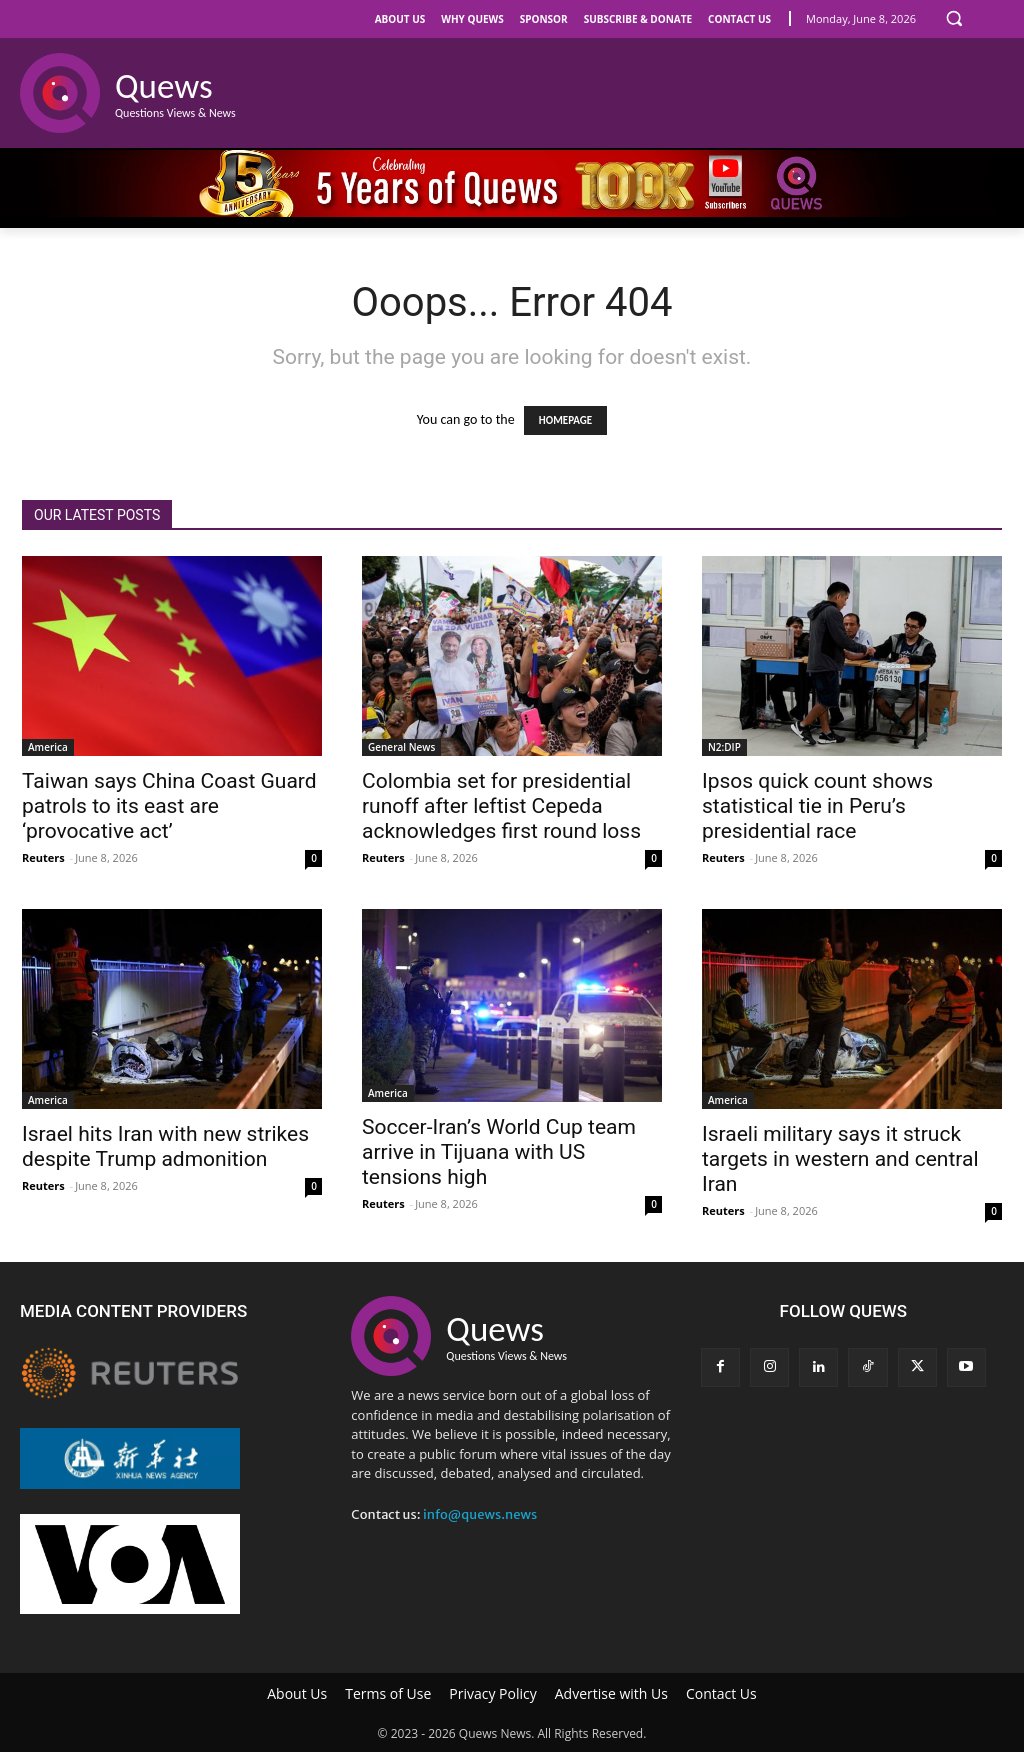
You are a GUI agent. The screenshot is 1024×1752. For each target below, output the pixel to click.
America (48, 747)
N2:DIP (724, 747)
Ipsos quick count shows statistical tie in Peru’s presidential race (817, 806)
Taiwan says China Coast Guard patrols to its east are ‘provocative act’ (169, 806)
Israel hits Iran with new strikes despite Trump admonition (165, 1146)
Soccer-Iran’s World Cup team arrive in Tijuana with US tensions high (499, 1152)
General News (401, 747)
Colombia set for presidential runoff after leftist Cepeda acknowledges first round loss (501, 806)
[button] (954, 18)
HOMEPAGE (565, 420)
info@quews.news (480, 1514)
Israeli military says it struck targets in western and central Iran (840, 1159)
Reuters (43, 857)
